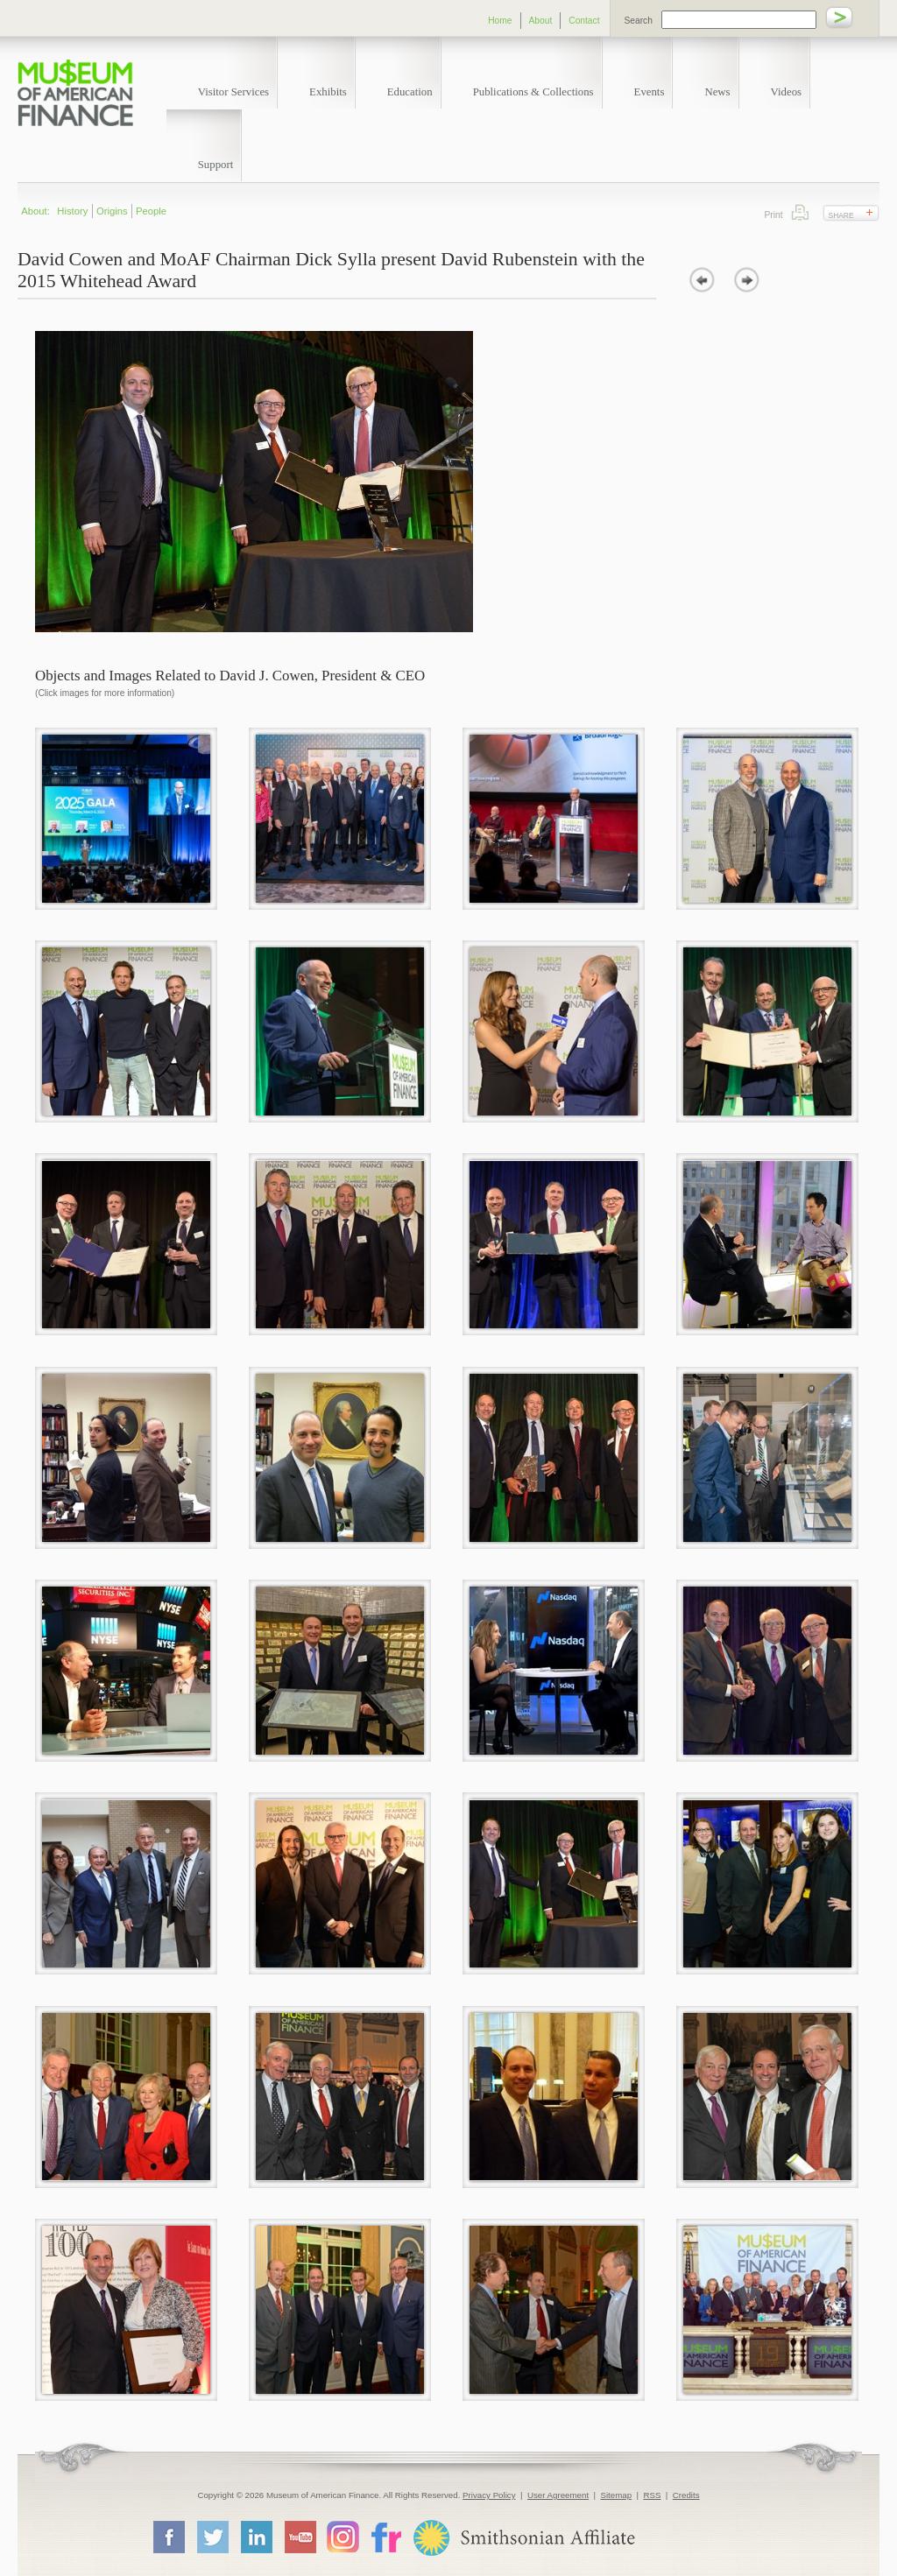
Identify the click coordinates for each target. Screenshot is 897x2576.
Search (639, 20)
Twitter (212, 2536)
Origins (112, 211)
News (717, 92)
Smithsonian (523, 2538)
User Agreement (558, 2495)
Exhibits (328, 92)
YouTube (299, 2536)
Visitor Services (233, 92)
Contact (584, 20)
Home (500, 20)
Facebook (168, 2536)
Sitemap (616, 2495)
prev (702, 279)
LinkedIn (255, 2536)
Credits (686, 2495)
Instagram (343, 2536)
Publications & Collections (533, 92)
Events (649, 92)
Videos (786, 92)
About (541, 20)
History (72, 211)
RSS (651, 2495)
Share (841, 215)
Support (216, 164)
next (746, 279)
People (151, 211)
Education (410, 92)
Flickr (385, 2536)
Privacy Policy (489, 2495)
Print (800, 212)
